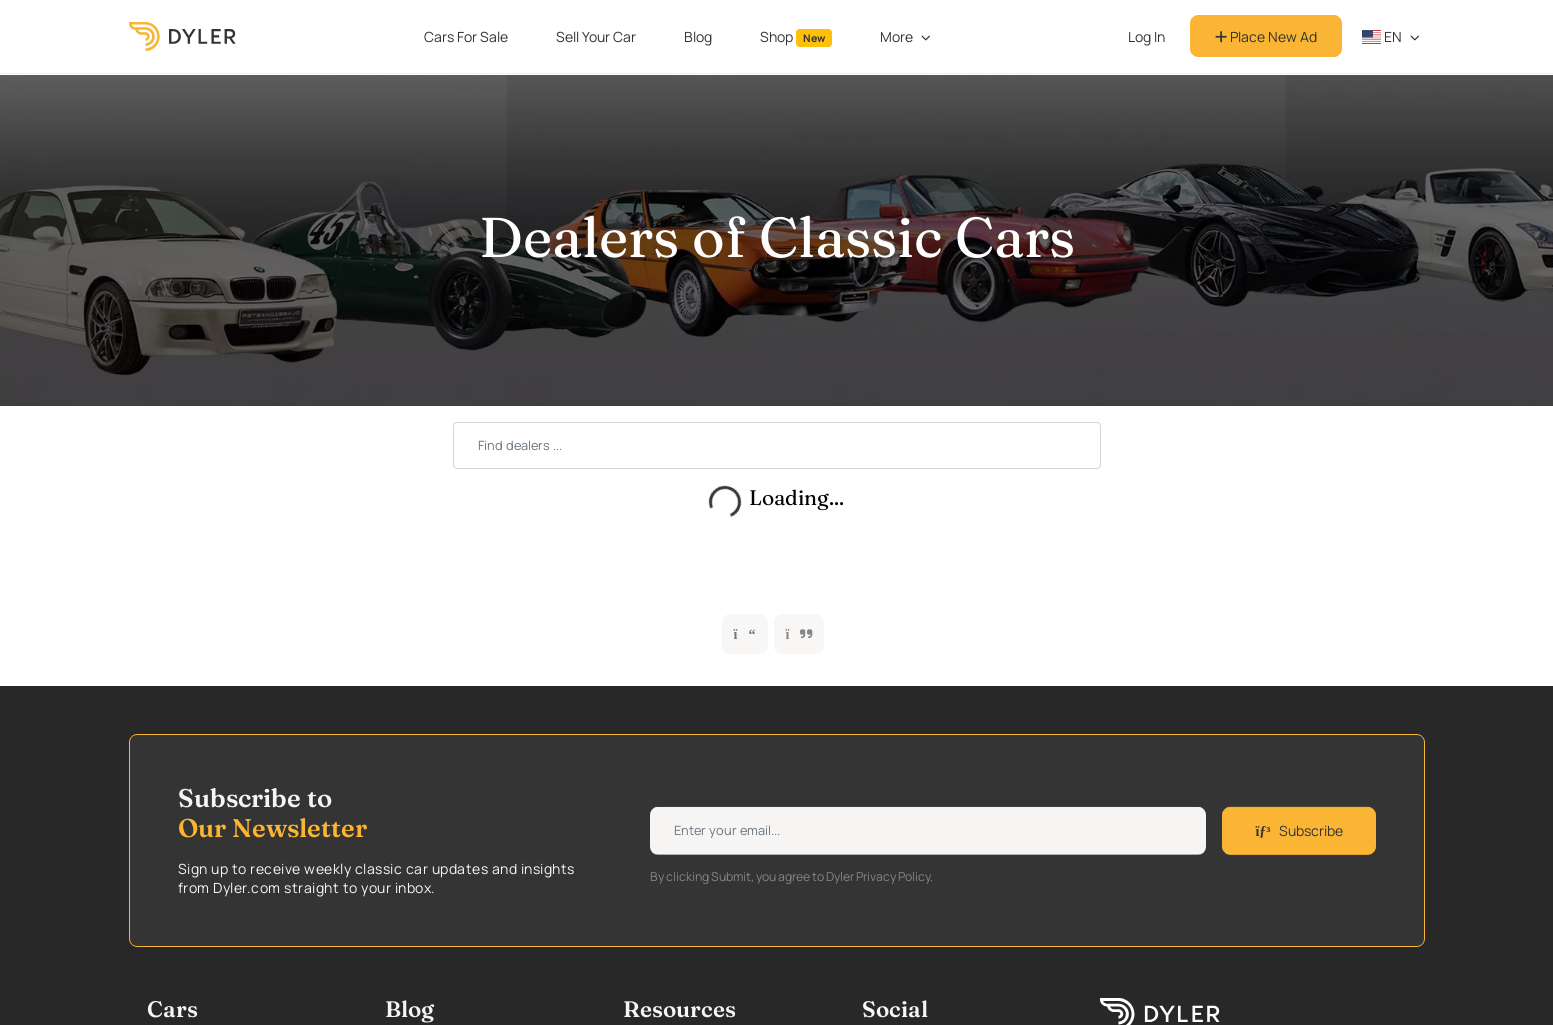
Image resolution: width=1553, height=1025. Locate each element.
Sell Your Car (596, 36)
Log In (1146, 36)
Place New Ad (1266, 36)
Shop (796, 37)
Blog (698, 36)
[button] (799, 634)
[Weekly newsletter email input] (928, 830)
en (1382, 36)
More (896, 36)
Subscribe (1298, 830)
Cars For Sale (466, 36)
